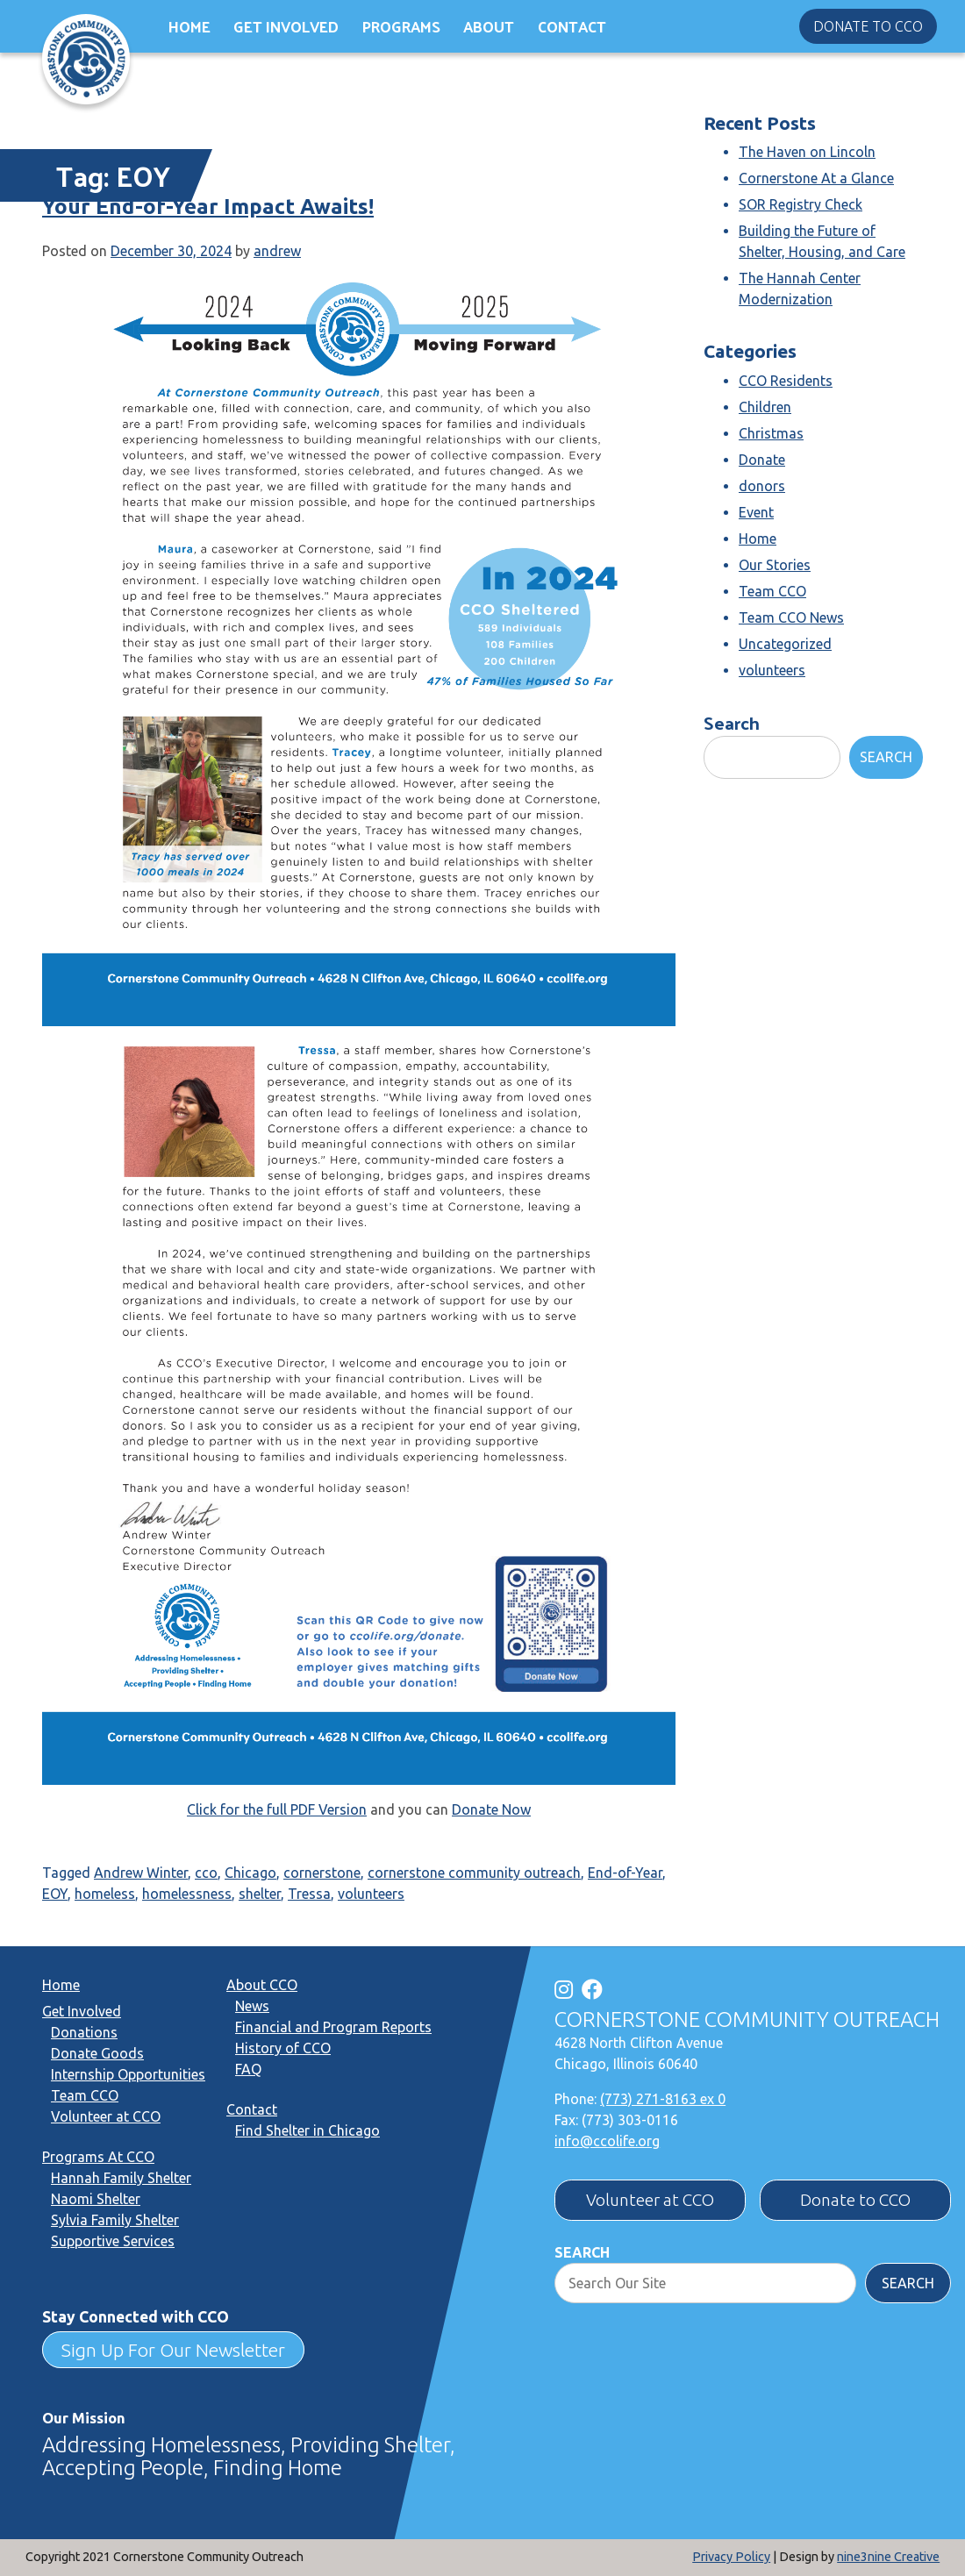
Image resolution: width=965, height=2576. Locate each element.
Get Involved (286, 26)
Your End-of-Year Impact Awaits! (208, 206)
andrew (277, 251)
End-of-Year (625, 1872)
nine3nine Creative (888, 2557)
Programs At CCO (98, 2157)
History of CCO (283, 2048)
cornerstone (322, 1872)
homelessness (187, 1894)
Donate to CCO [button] (868, 26)
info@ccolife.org (607, 2141)
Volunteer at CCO (106, 2116)
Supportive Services (113, 2241)
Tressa (309, 1894)
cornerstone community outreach (474, 1872)
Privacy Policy (731, 2557)
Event (756, 512)
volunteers (371, 1894)
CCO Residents (786, 381)
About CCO (261, 1985)
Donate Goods (97, 2053)
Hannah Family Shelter (121, 2178)
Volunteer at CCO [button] (650, 2199)
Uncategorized (785, 644)
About (488, 26)
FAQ (248, 2069)
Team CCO (772, 591)
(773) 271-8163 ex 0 (663, 2099)
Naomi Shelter (95, 2199)
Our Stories (775, 565)
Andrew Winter (141, 1872)
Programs (401, 26)
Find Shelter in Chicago (307, 2130)
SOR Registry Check (800, 204)
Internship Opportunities (128, 2074)
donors (762, 486)
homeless (105, 1894)
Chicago (250, 1872)
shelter (260, 1894)
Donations (84, 2032)
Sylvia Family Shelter (115, 2220)
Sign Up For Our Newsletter (173, 2349)
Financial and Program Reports (333, 2027)
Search (732, 722)
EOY (55, 1894)
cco (206, 1872)
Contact (572, 26)
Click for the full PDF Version (277, 1809)
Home (189, 26)
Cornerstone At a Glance (816, 178)
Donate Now (491, 1809)
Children (765, 407)
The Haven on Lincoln (807, 152)
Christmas (771, 433)
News (252, 2006)
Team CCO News (791, 617)
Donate (762, 459)
